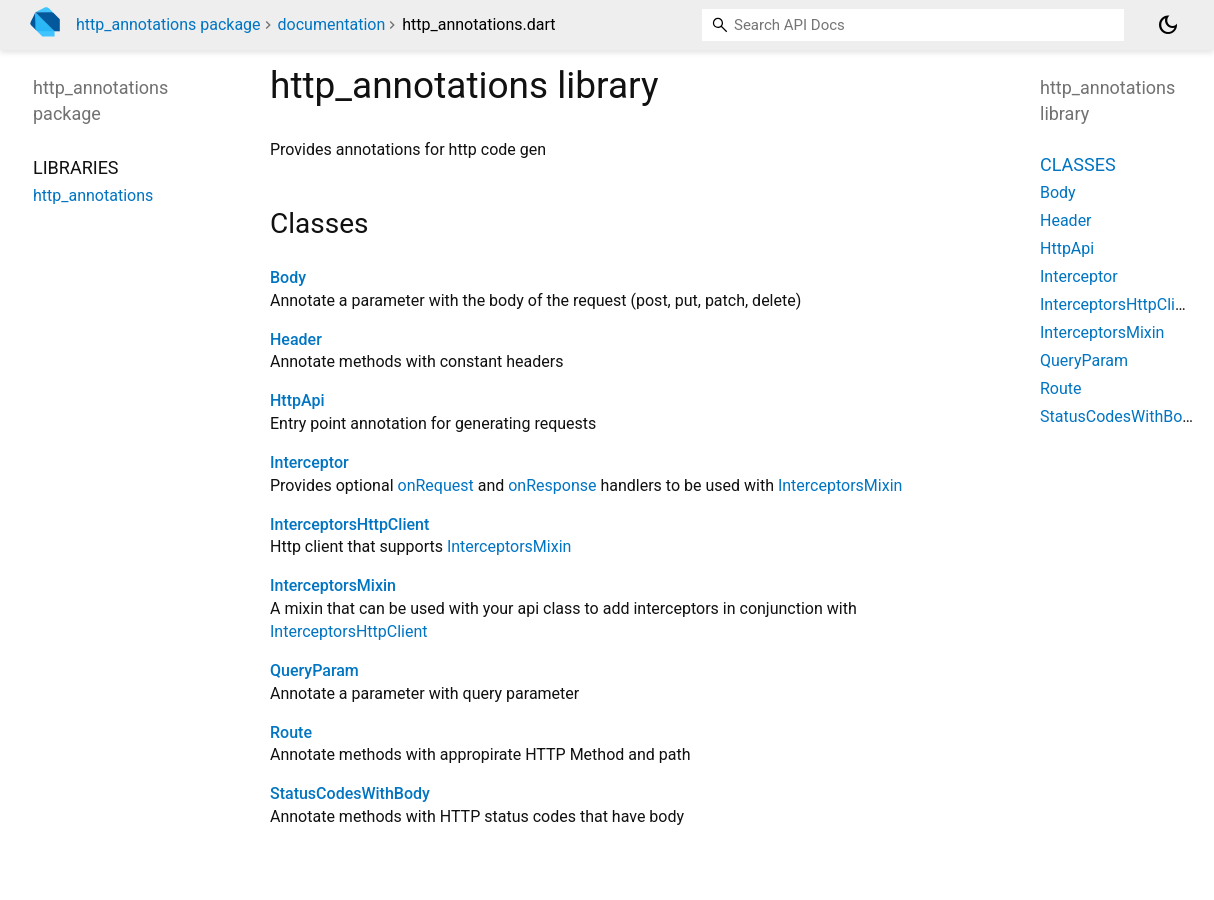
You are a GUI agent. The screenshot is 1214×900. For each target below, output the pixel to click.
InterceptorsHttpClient (349, 524)
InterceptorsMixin (840, 485)
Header (296, 339)
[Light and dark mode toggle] (1168, 25)
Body (288, 277)
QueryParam (314, 670)
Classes (1078, 164)
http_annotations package (168, 24)
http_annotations (93, 195)
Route (291, 732)
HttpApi (297, 400)
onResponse (552, 485)
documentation (332, 24)
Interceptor (309, 462)
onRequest (436, 485)
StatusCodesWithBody (350, 793)
